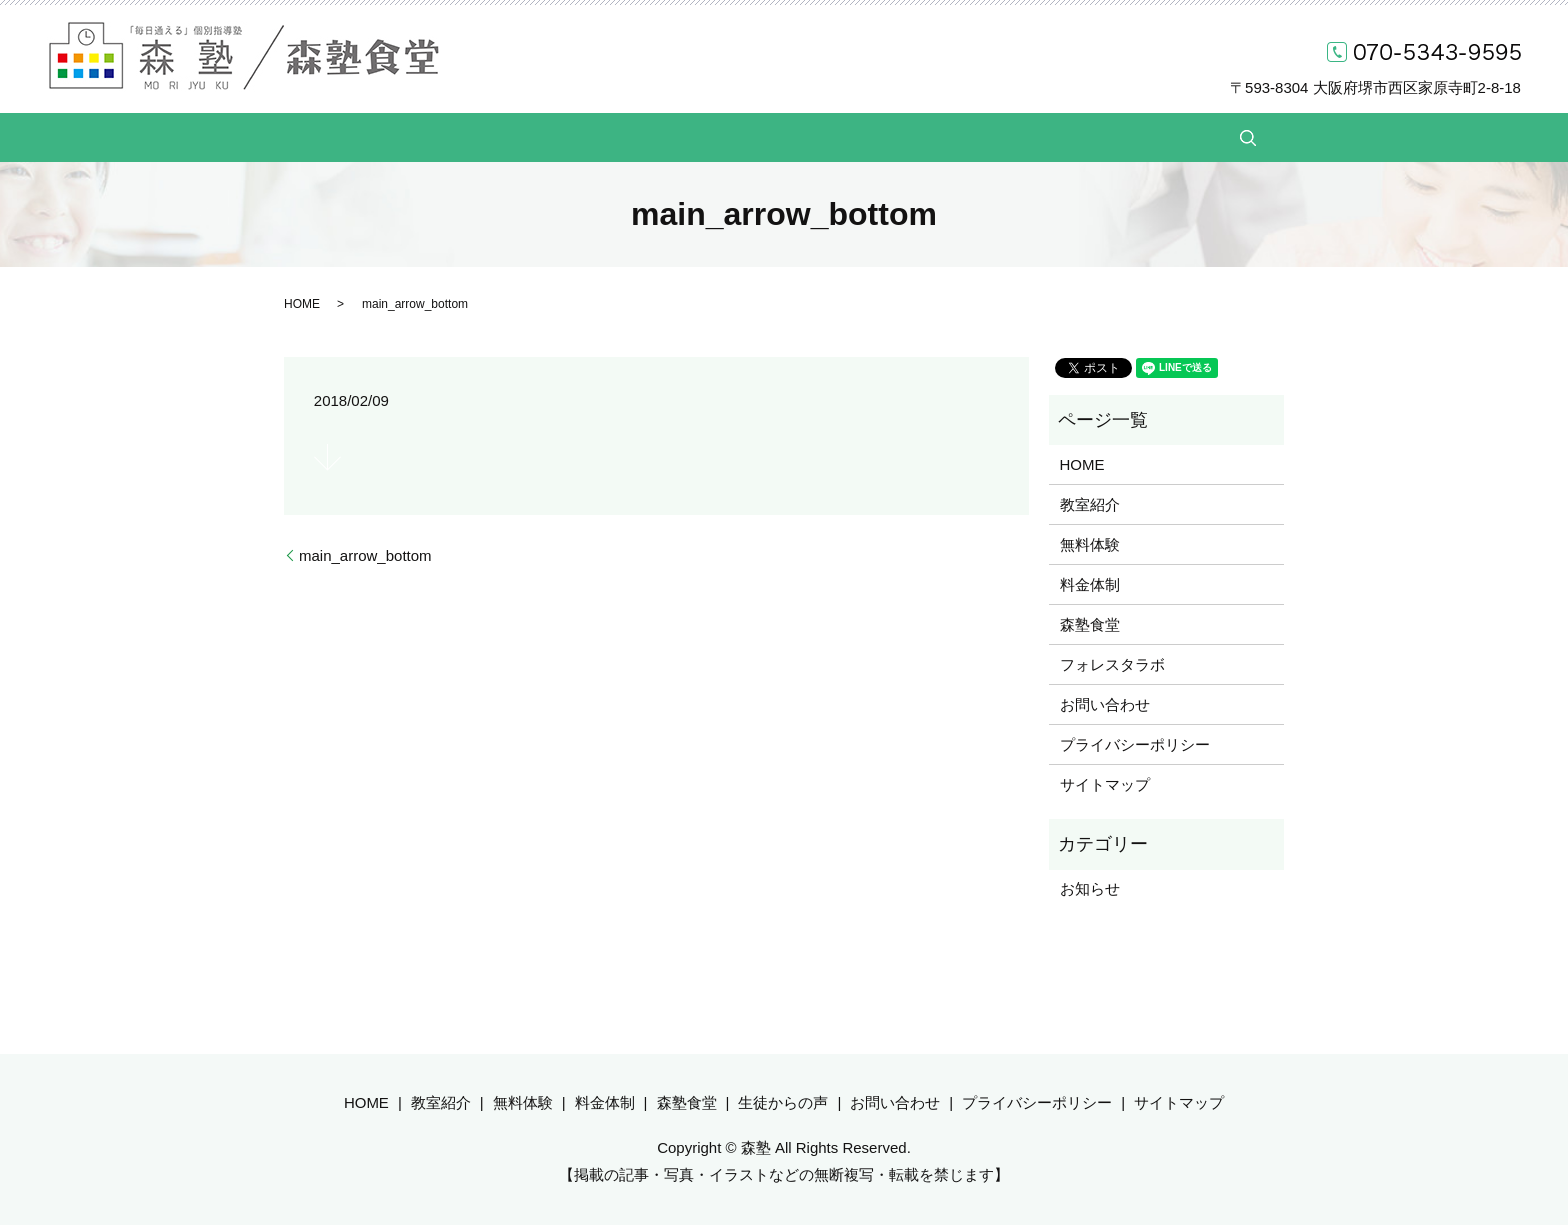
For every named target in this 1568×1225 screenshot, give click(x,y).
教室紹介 (522, 136)
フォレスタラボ (1112, 664)
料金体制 (714, 136)
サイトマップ (1105, 784)
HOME (433, 136)
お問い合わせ (1047, 136)
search (1143, 138)
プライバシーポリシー (1135, 744)
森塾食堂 (810, 136)
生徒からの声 (921, 136)
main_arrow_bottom (365, 555)
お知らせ (1090, 888)
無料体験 (618, 136)
